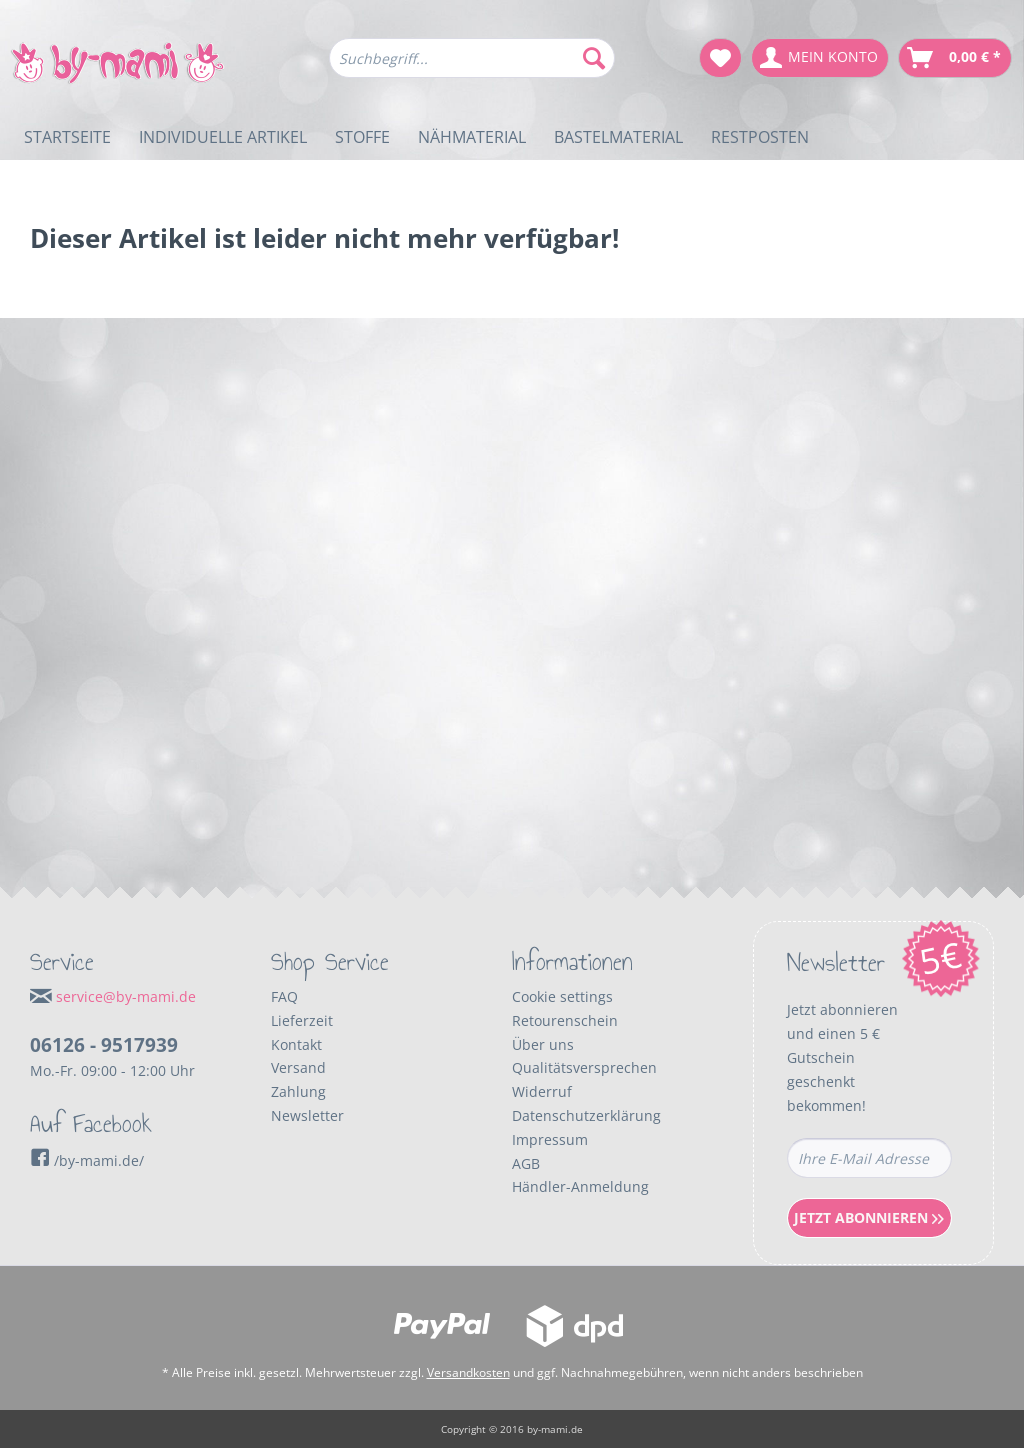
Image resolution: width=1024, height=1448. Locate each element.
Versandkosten (468, 1372)
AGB (526, 1163)
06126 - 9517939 (104, 1045)
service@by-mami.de (126, 996)
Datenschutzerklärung (586, 1115)
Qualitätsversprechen (584, 1067)
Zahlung (298, 1091)
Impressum (550, 1139)
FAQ (284, 996)
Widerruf (542, 1091)
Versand (298, 1067)
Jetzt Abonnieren (869, 1217)
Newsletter (307, 1115)
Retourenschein (565, 1020)
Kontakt (296, 1044)
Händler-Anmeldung (580, 1186)
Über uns (543, 1044)
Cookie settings (562, 996)
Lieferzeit (302, 1020)
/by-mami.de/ (87, 1160)
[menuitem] (472, 67)
